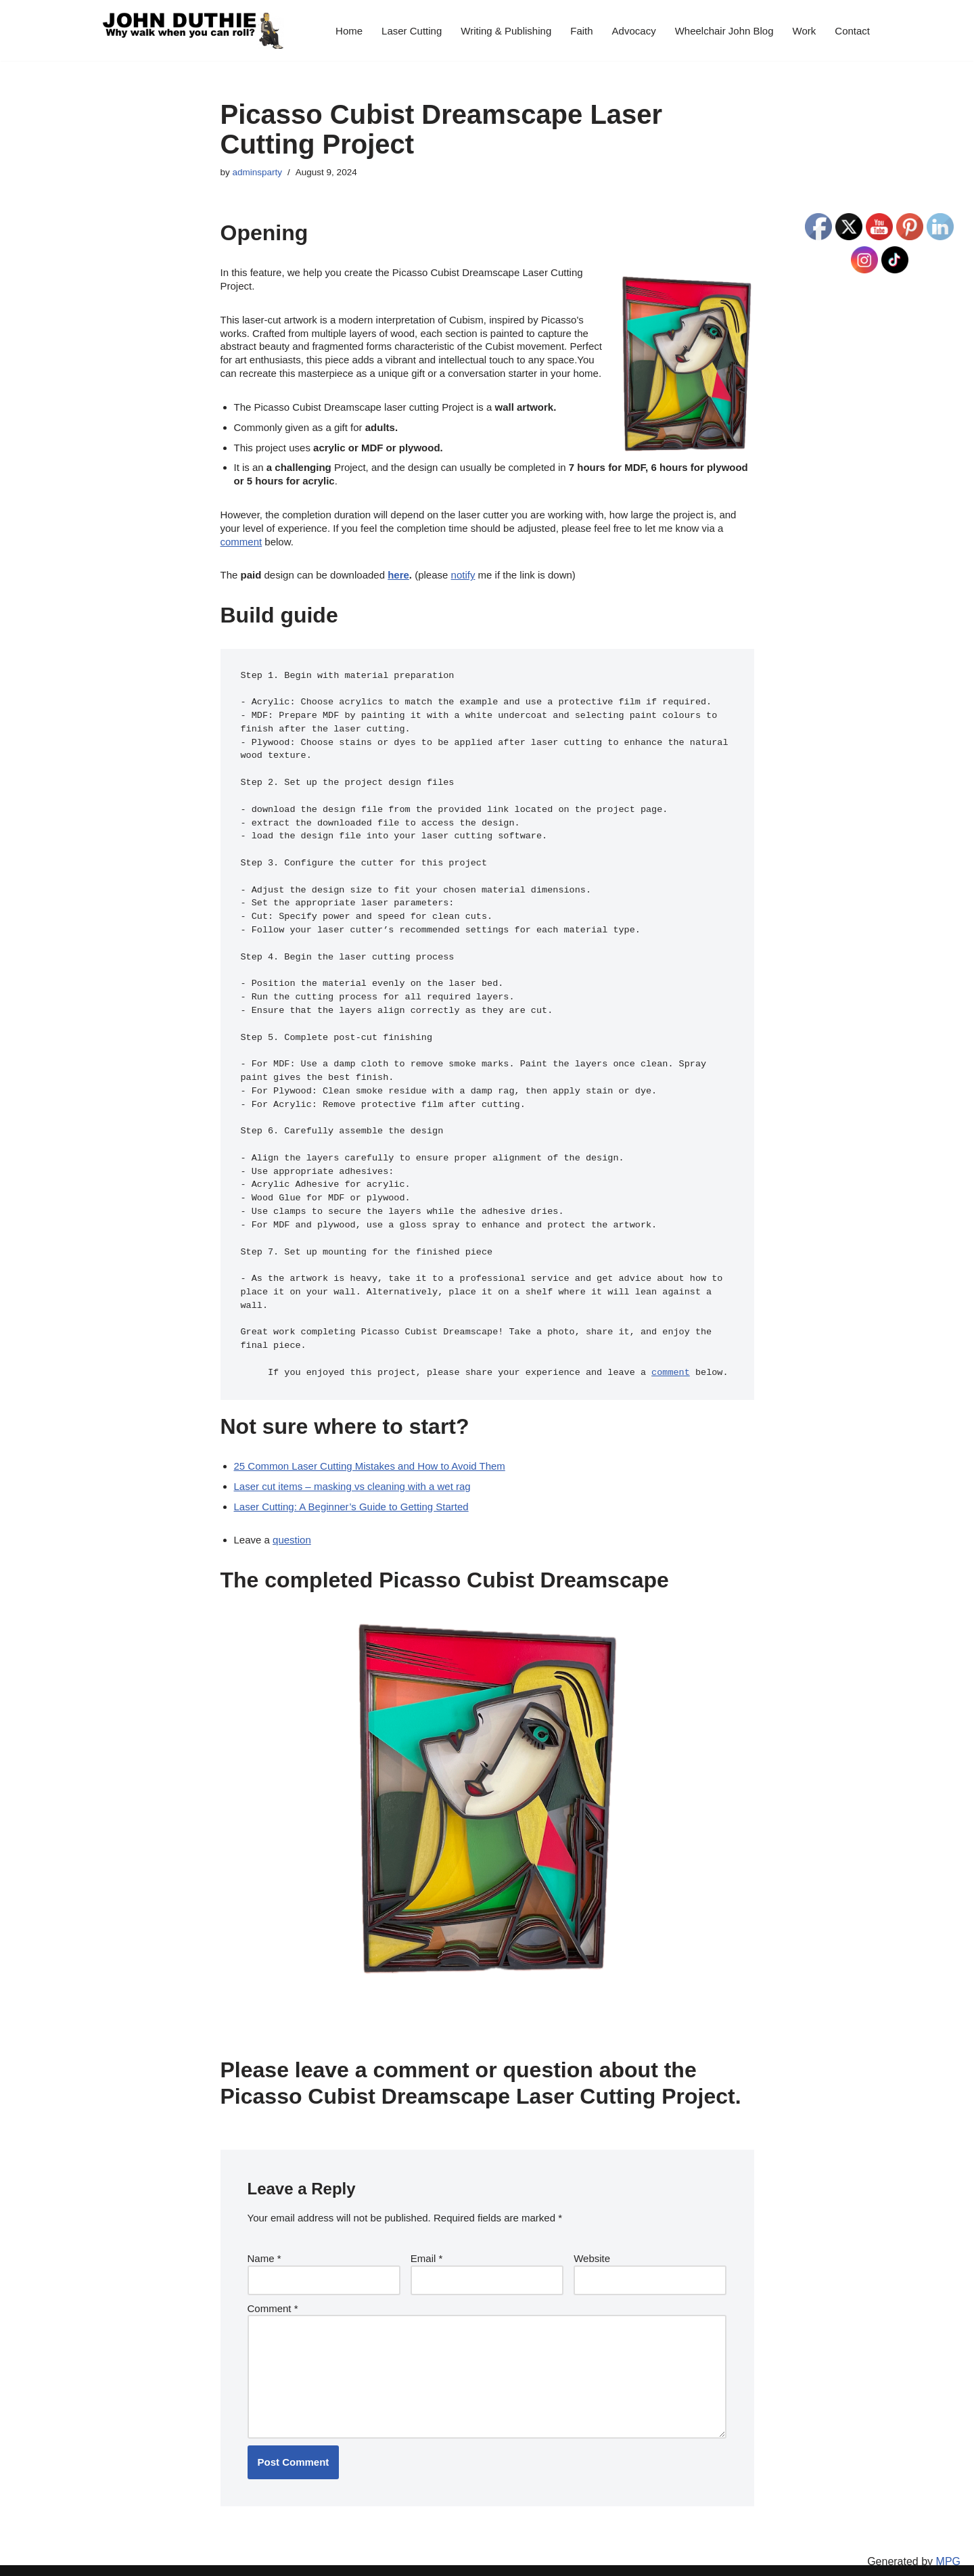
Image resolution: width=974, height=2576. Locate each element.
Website (592, 2242)
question (292, 1525)
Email (427, 2242)
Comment (273, 2291)
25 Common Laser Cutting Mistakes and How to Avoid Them (369, 1451)
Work (804, 31)
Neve (113, 2561)
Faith (581, 31)
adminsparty (258, 172)
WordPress (215, 2561)
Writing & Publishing (506, 31)
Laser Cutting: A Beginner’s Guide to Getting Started (351, 1491)
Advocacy (634, 31)
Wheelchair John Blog (724, 31)
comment (241, 538)
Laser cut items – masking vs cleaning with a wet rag (352, 1471)
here (398, 571)
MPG (948, 2563)
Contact (852, 31)
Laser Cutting (411, 31)
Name (264, 2242)
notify (463, 571)
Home (349, 31)
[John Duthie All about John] (192, 30)
